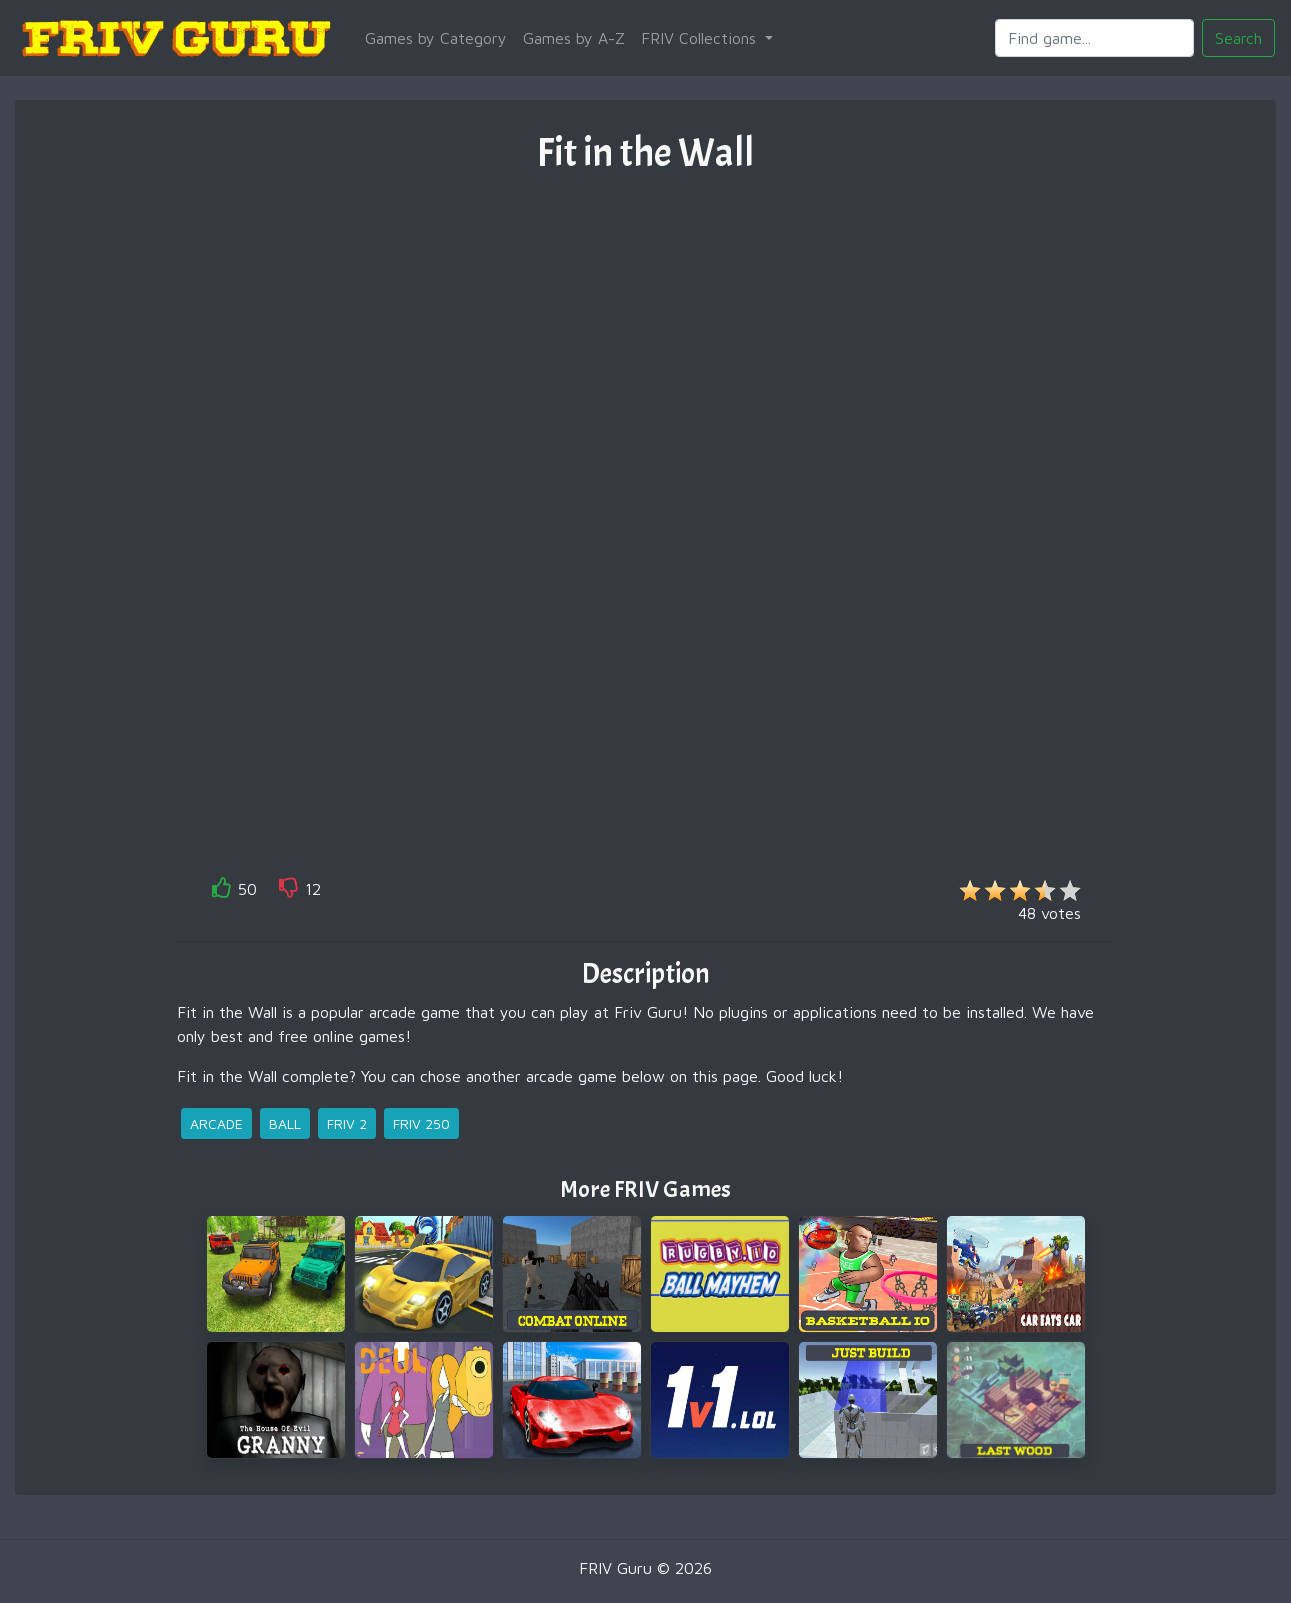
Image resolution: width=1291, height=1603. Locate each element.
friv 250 (421, 1123)
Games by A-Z (574, 38)
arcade (216, 1123)
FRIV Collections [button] (701, 38)
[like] (222, 891)
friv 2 (347, 1123)
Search (1238, 38)
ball (285, 1123)
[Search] (1094, 38)
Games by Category (436, 38)
